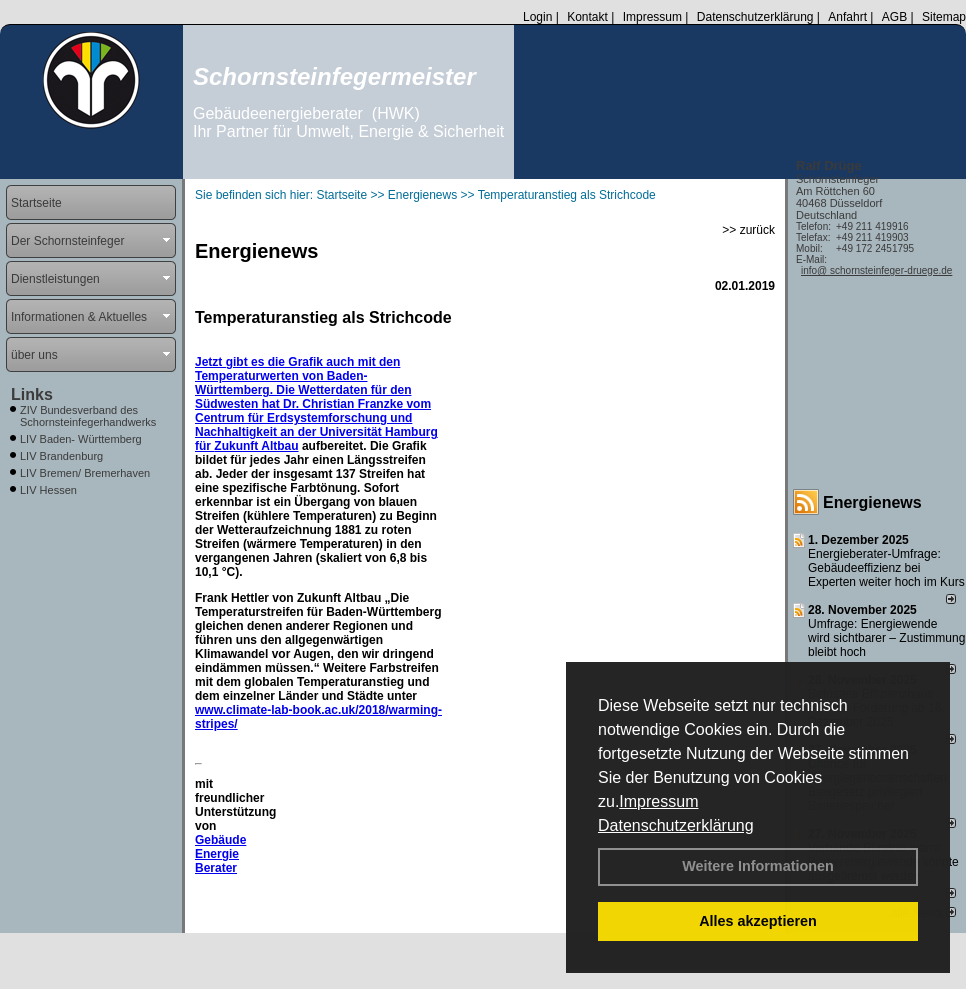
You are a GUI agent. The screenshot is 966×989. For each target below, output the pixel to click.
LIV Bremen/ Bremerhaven (85, 473)
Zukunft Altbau (256, 446)
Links (32, 394)
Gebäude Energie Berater (220, 854)
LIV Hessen (48, 490)
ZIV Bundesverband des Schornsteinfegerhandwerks (88, 416)
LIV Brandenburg (61, 456)
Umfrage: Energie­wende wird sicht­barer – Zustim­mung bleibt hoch (886, 638)
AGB (894, 17)
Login (537, 17)
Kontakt (587, 17)
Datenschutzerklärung (676, 825)
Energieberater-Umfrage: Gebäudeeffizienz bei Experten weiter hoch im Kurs (886, 568)
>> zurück (748, 230)
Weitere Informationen (758, 866)
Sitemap (944, 17)
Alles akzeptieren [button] (758, 921)
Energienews (872, 502)
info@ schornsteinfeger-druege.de (876, 270)
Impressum (658, 801)
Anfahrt (847, 17)
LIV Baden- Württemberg (81, 439)
